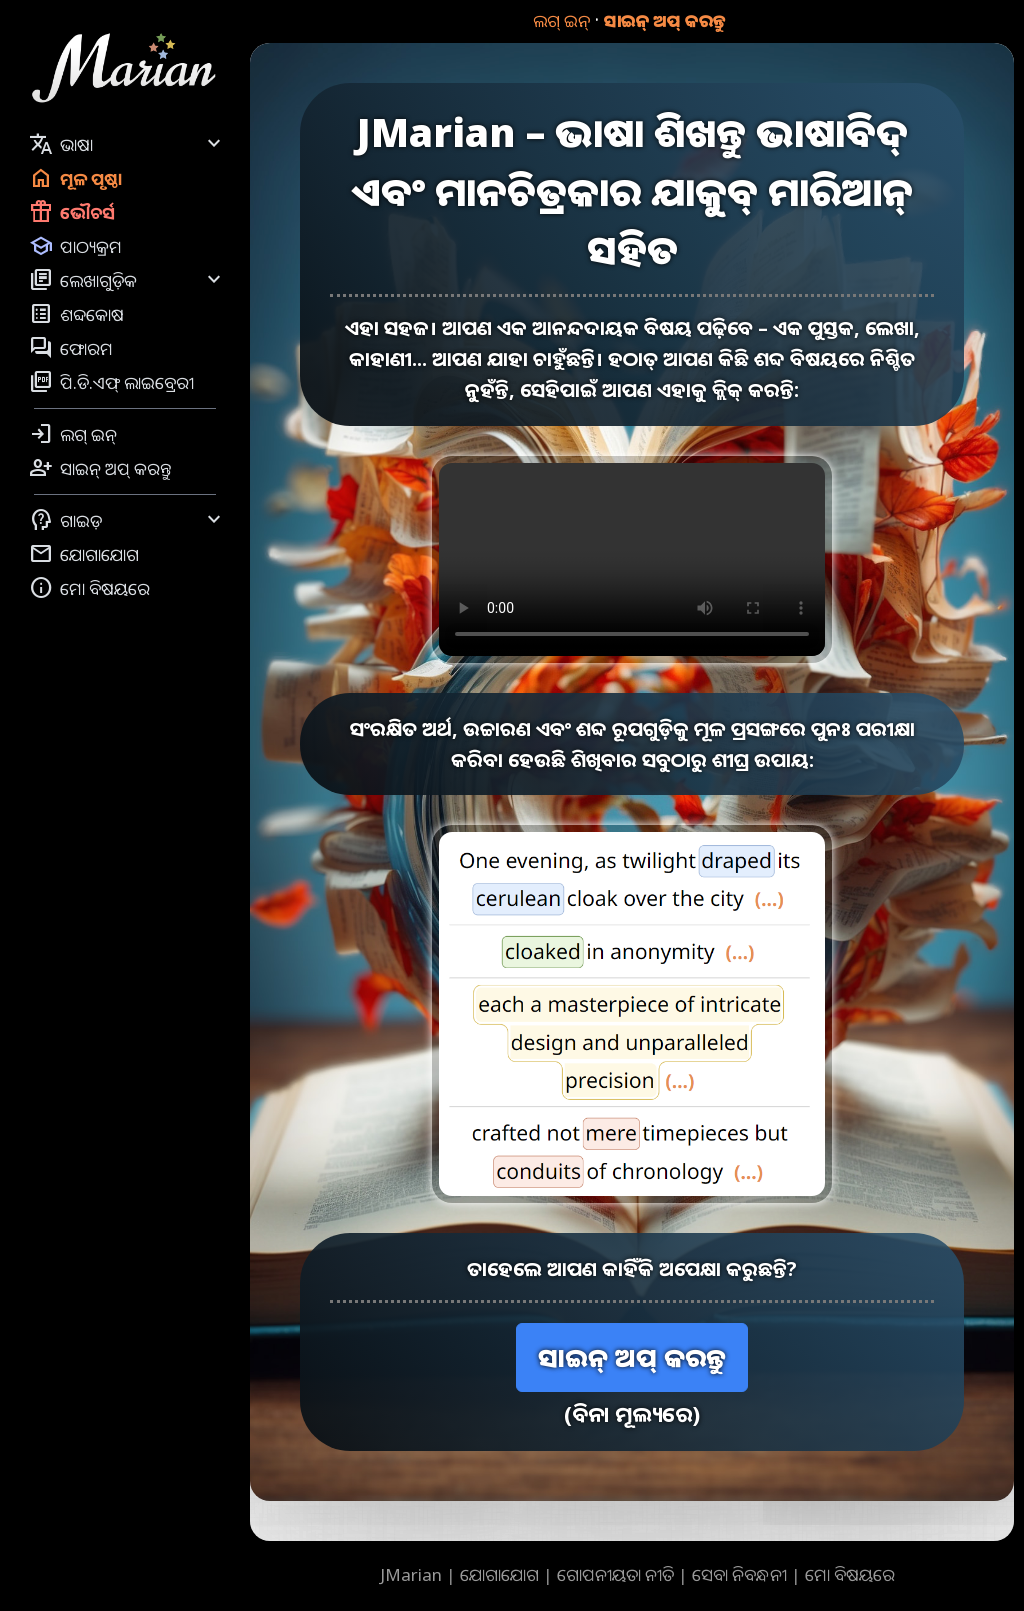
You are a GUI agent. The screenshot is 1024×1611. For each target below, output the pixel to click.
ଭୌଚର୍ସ (72, 212)
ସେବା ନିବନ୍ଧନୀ (739, 1574)
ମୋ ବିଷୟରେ (89, 588)
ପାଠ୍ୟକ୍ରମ (75, 246)
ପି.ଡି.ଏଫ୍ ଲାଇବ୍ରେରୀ (111, 382)
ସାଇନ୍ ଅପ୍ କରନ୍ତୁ (665, 20)
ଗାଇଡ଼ (127, 520)
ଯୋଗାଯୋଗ (84, 554)
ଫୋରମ (71, 348)
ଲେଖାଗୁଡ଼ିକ (127, 280)
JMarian (411, 1574)
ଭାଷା (127, 144)
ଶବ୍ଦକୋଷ (76, 314)
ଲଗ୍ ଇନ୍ (561, 20)
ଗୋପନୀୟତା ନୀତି (615, 1574)
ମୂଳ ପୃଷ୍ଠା (75, 178)
